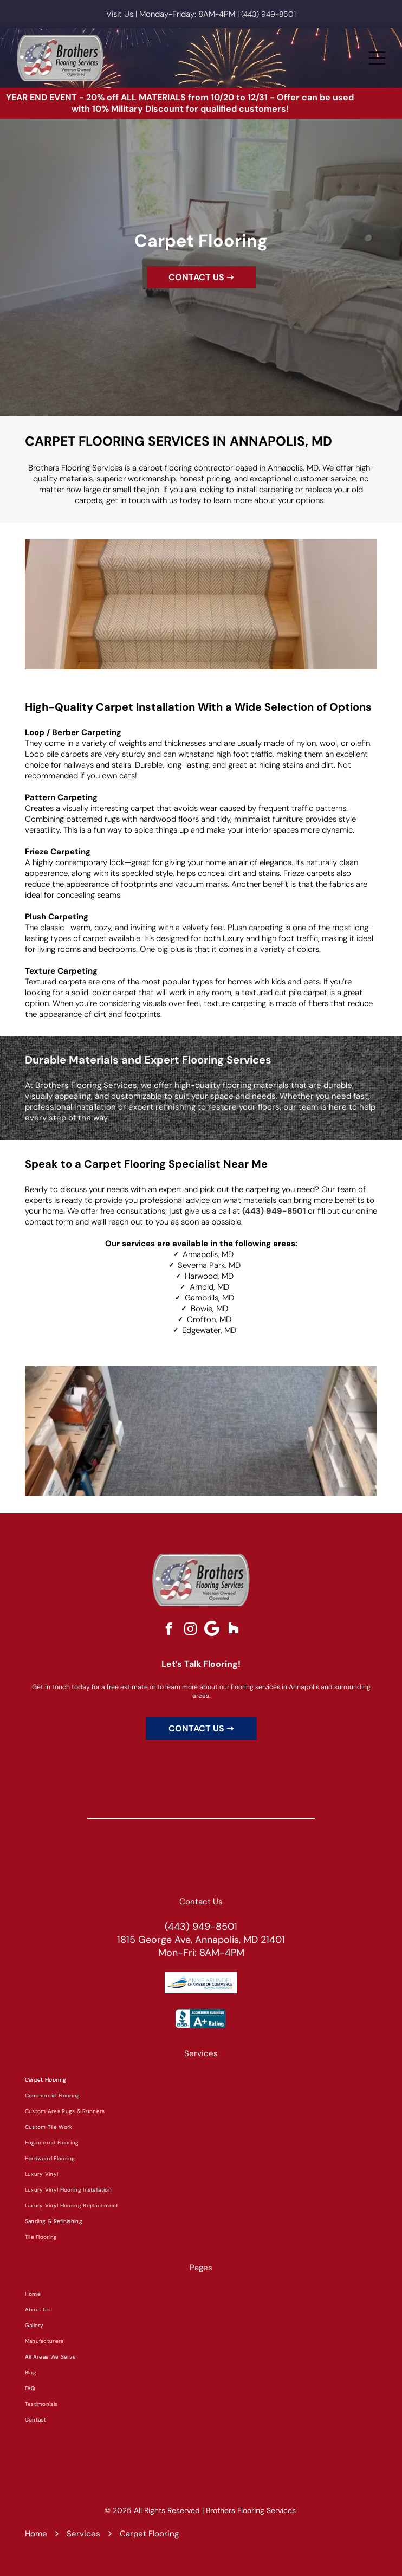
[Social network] (233, 1630)
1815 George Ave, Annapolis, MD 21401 (201, 1939)
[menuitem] (201, 2080)
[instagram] (190, 1630)
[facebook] (168, 1630)
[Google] (212, 1630)
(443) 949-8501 (268, 14)
